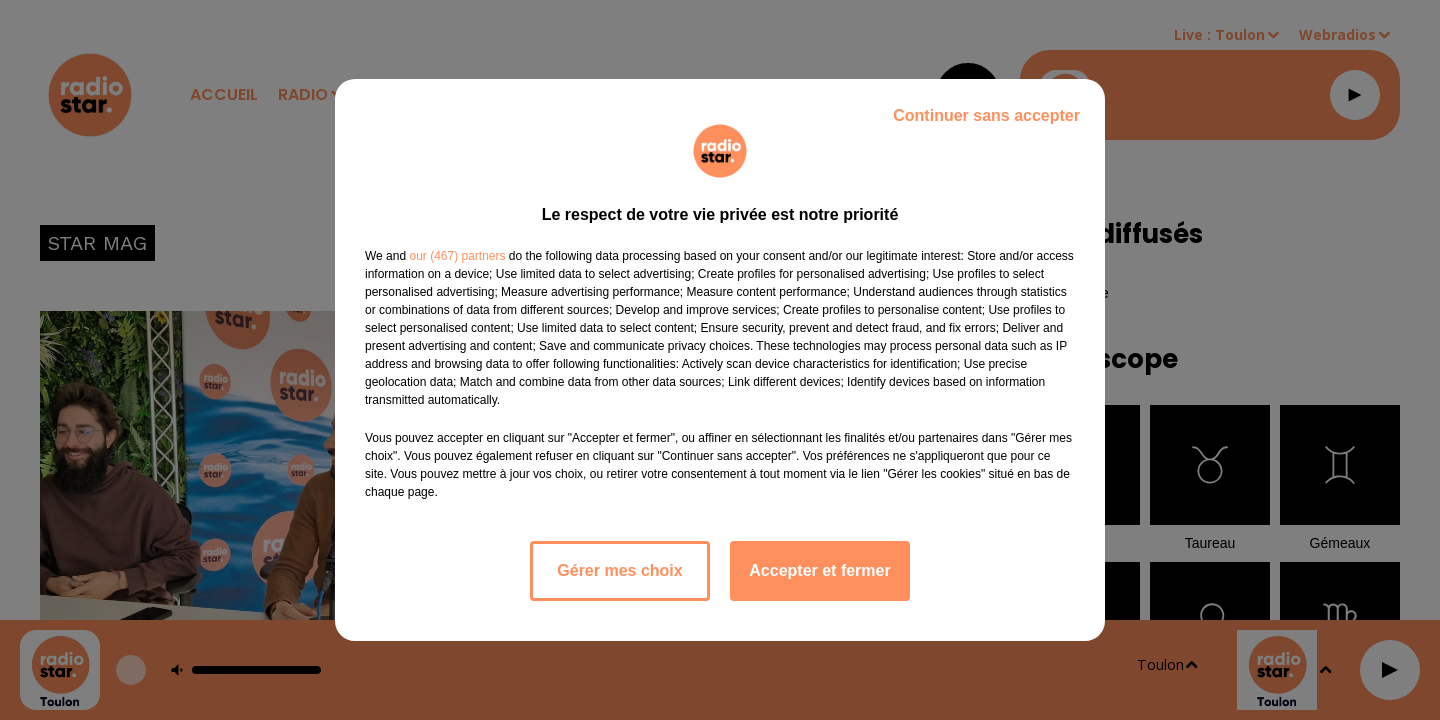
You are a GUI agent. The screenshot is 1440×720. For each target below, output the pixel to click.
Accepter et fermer (819, 570)
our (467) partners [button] (457, 256)
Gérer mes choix (619, 570)
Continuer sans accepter (986, 115)
